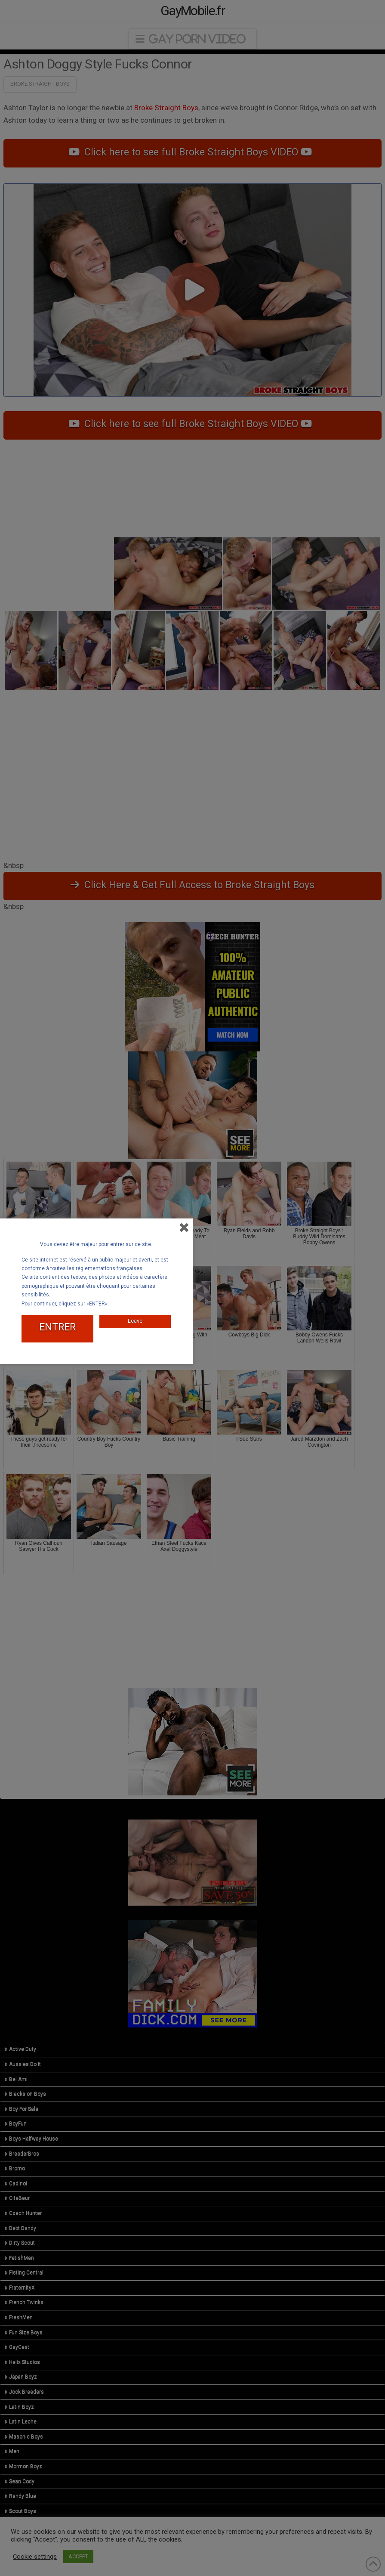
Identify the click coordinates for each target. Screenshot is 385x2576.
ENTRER (57, 1324)
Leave (135, 1317)
